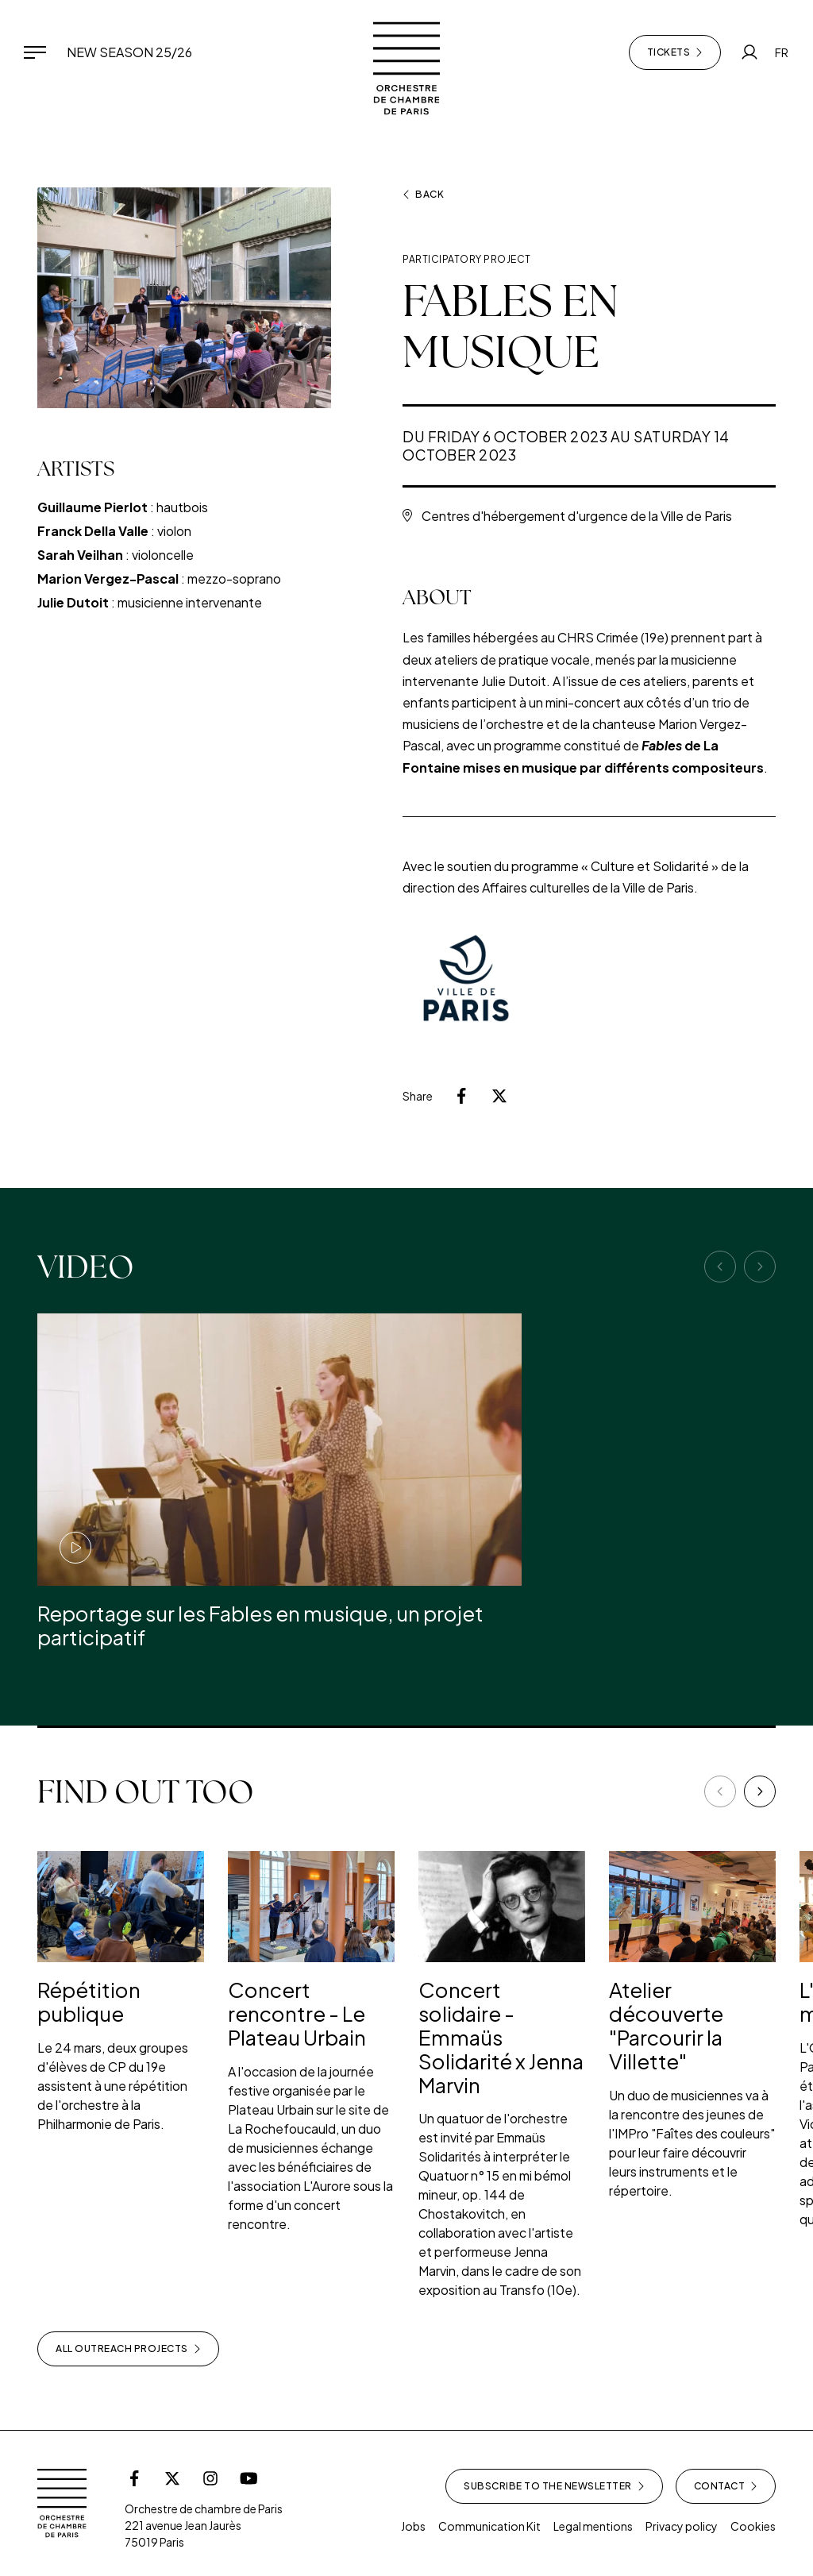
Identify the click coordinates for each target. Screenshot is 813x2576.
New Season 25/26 (129, 52)
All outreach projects (128, 2349)
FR (781, 52)
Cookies (753, 2526)
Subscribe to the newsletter (554, 2486)
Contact (726, 2486)
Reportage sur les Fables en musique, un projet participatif (260, 1625)
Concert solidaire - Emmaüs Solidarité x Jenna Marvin (501, 2037)
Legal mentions (593, 2526)
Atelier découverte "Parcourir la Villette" (666, 2025)
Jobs (413, 2526)
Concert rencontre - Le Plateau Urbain (297, 2013)
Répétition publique (89, 2001)
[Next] (760, 1791)
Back (423, 194)
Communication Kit (489, 2526)
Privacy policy (681, 2526)
